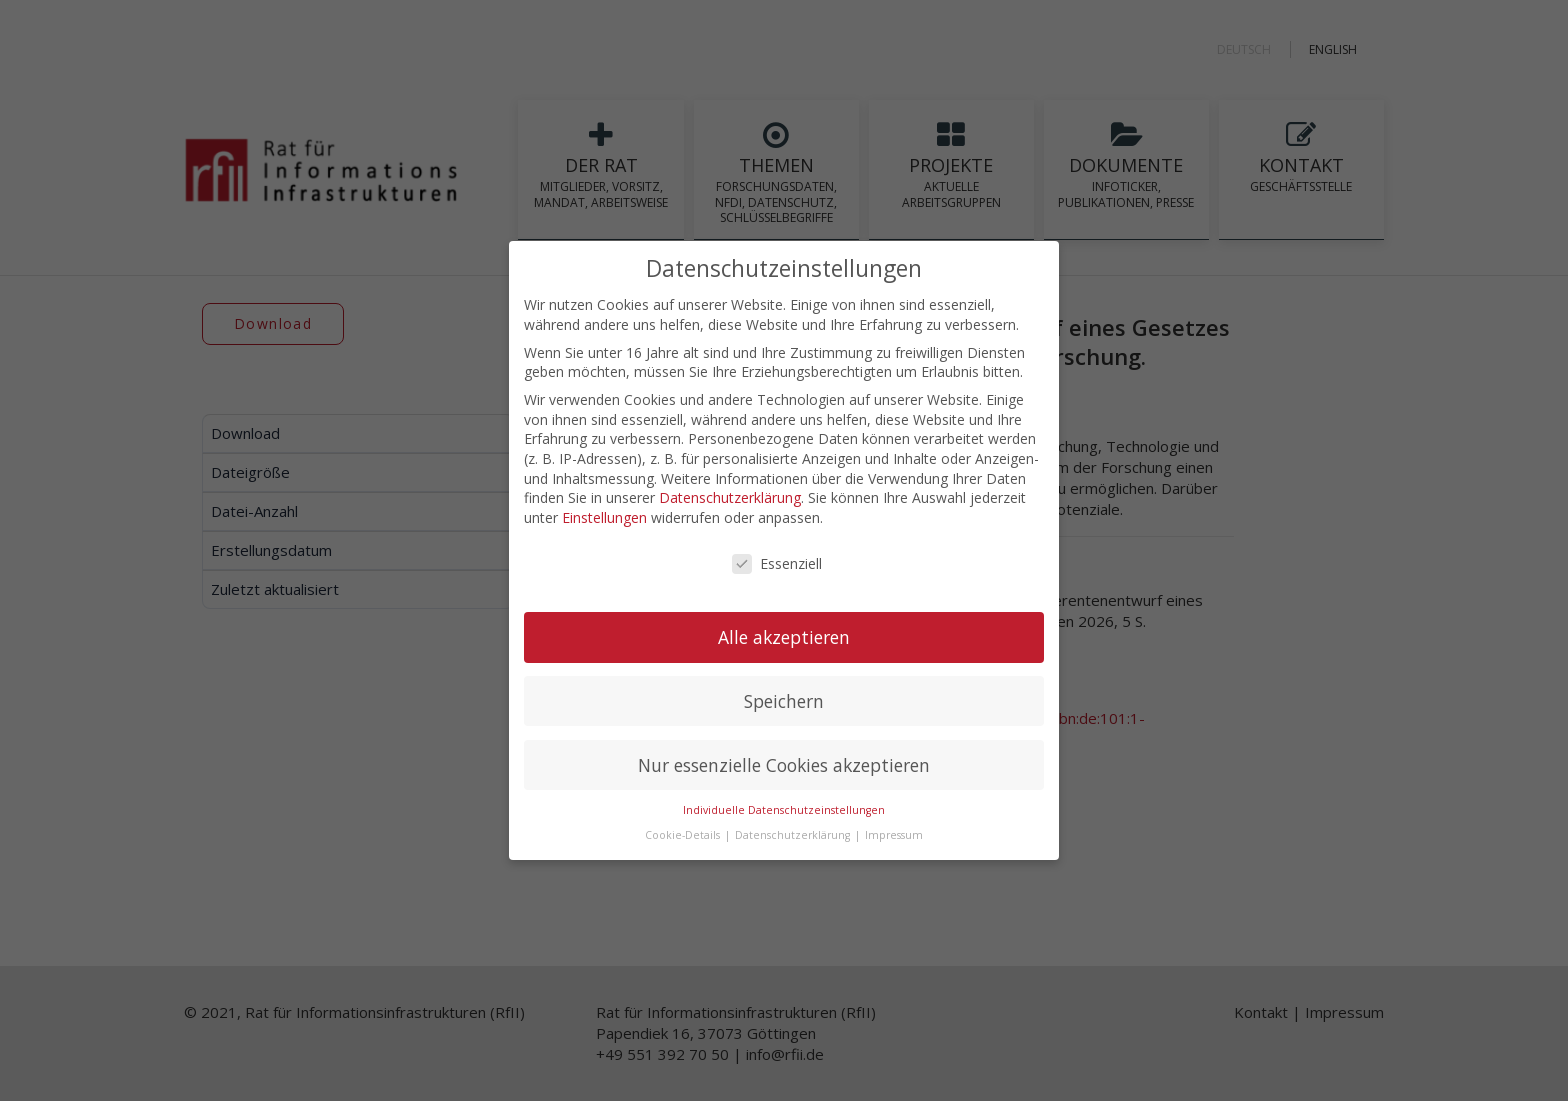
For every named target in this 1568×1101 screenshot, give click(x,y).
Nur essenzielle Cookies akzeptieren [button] (784, 763)
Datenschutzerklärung (730, 496)
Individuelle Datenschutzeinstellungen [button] (784, 809)
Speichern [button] (784, 699)
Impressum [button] (894, 833)
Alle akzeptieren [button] (784, 635)
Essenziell (777, 562)
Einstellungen (604, 515)
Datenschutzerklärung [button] (794, 833)
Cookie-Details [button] (684, 833)
